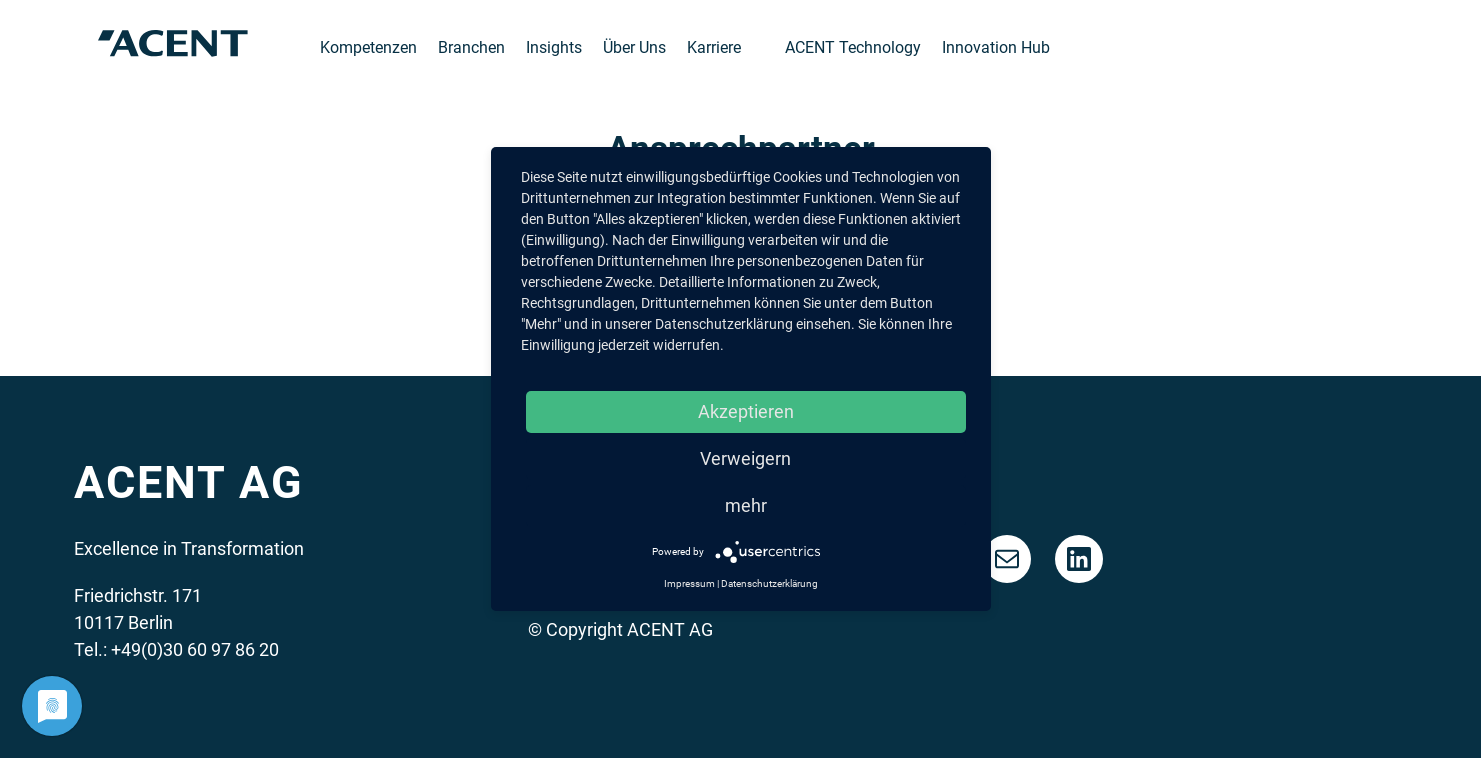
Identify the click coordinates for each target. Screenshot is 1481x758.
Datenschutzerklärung (769, 583)
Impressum (689, 583)
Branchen (471, 47)
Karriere (714, 47)
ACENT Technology (853, 47)
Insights (554, 47)
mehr (746, 505)
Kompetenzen (368, 47)
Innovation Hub (996, 47)
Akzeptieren (746, 411)
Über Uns (634, 47)
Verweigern (745, 458)
